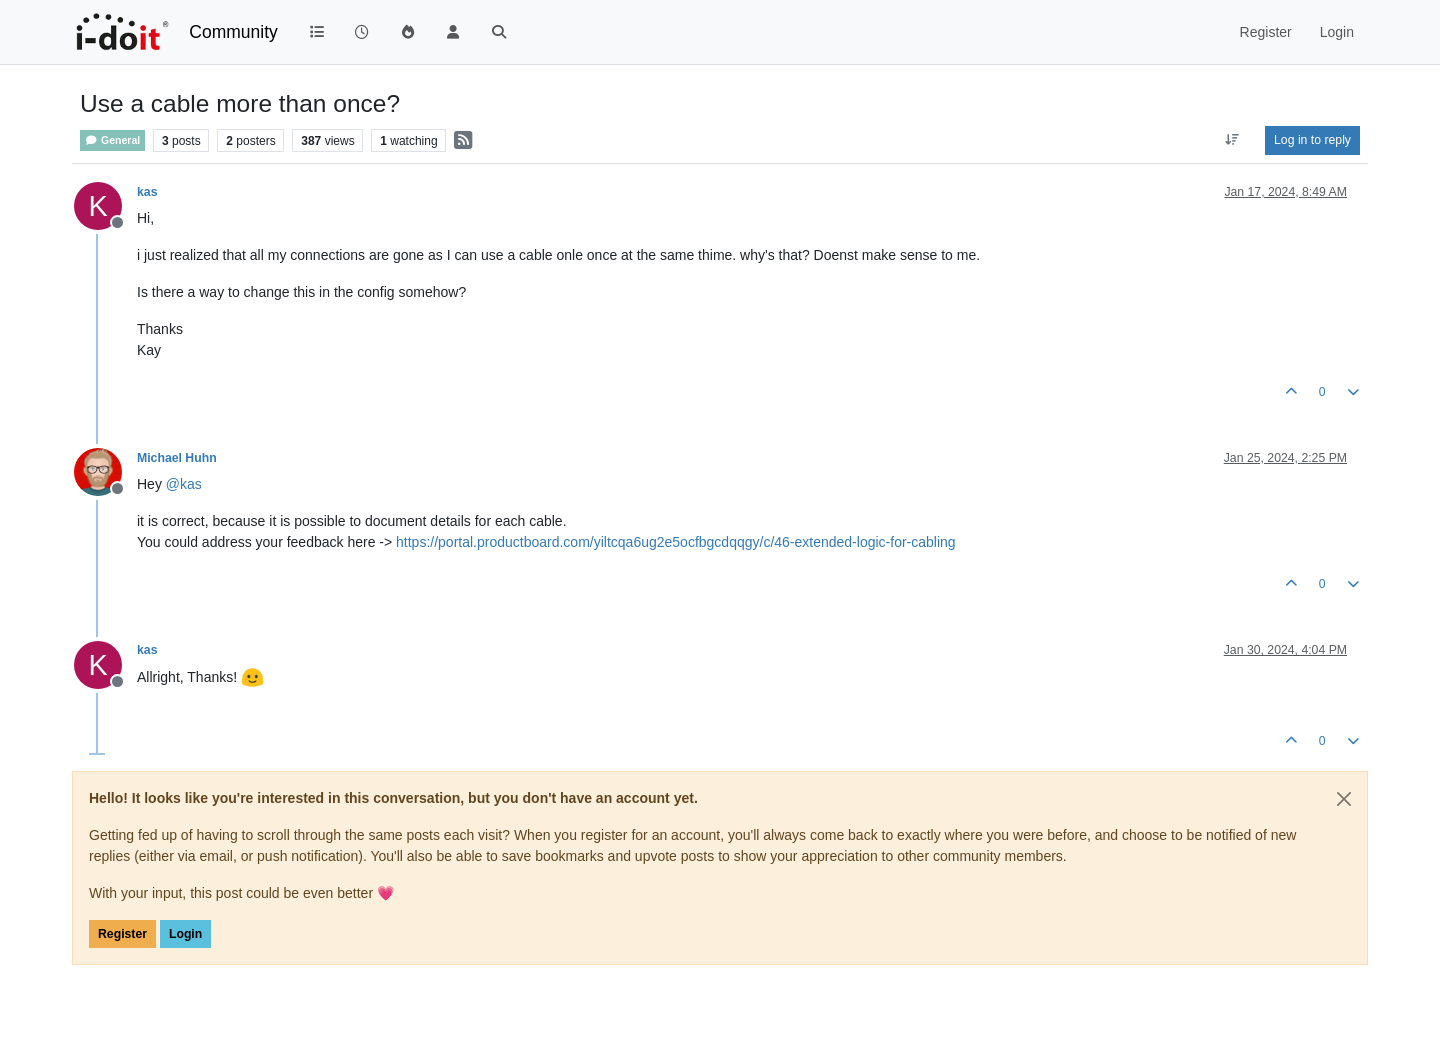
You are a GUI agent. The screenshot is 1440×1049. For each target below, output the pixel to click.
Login (185, 934)
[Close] (1344, 799)
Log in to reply (1312, 140)
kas (147, 192)
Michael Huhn (177, 458)
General (112, 140)
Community (233, 32)
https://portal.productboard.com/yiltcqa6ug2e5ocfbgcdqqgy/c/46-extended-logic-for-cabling (676, 542)
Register (122, 934)
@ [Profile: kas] (184, 484)
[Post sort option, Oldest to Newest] (1232, 140)
